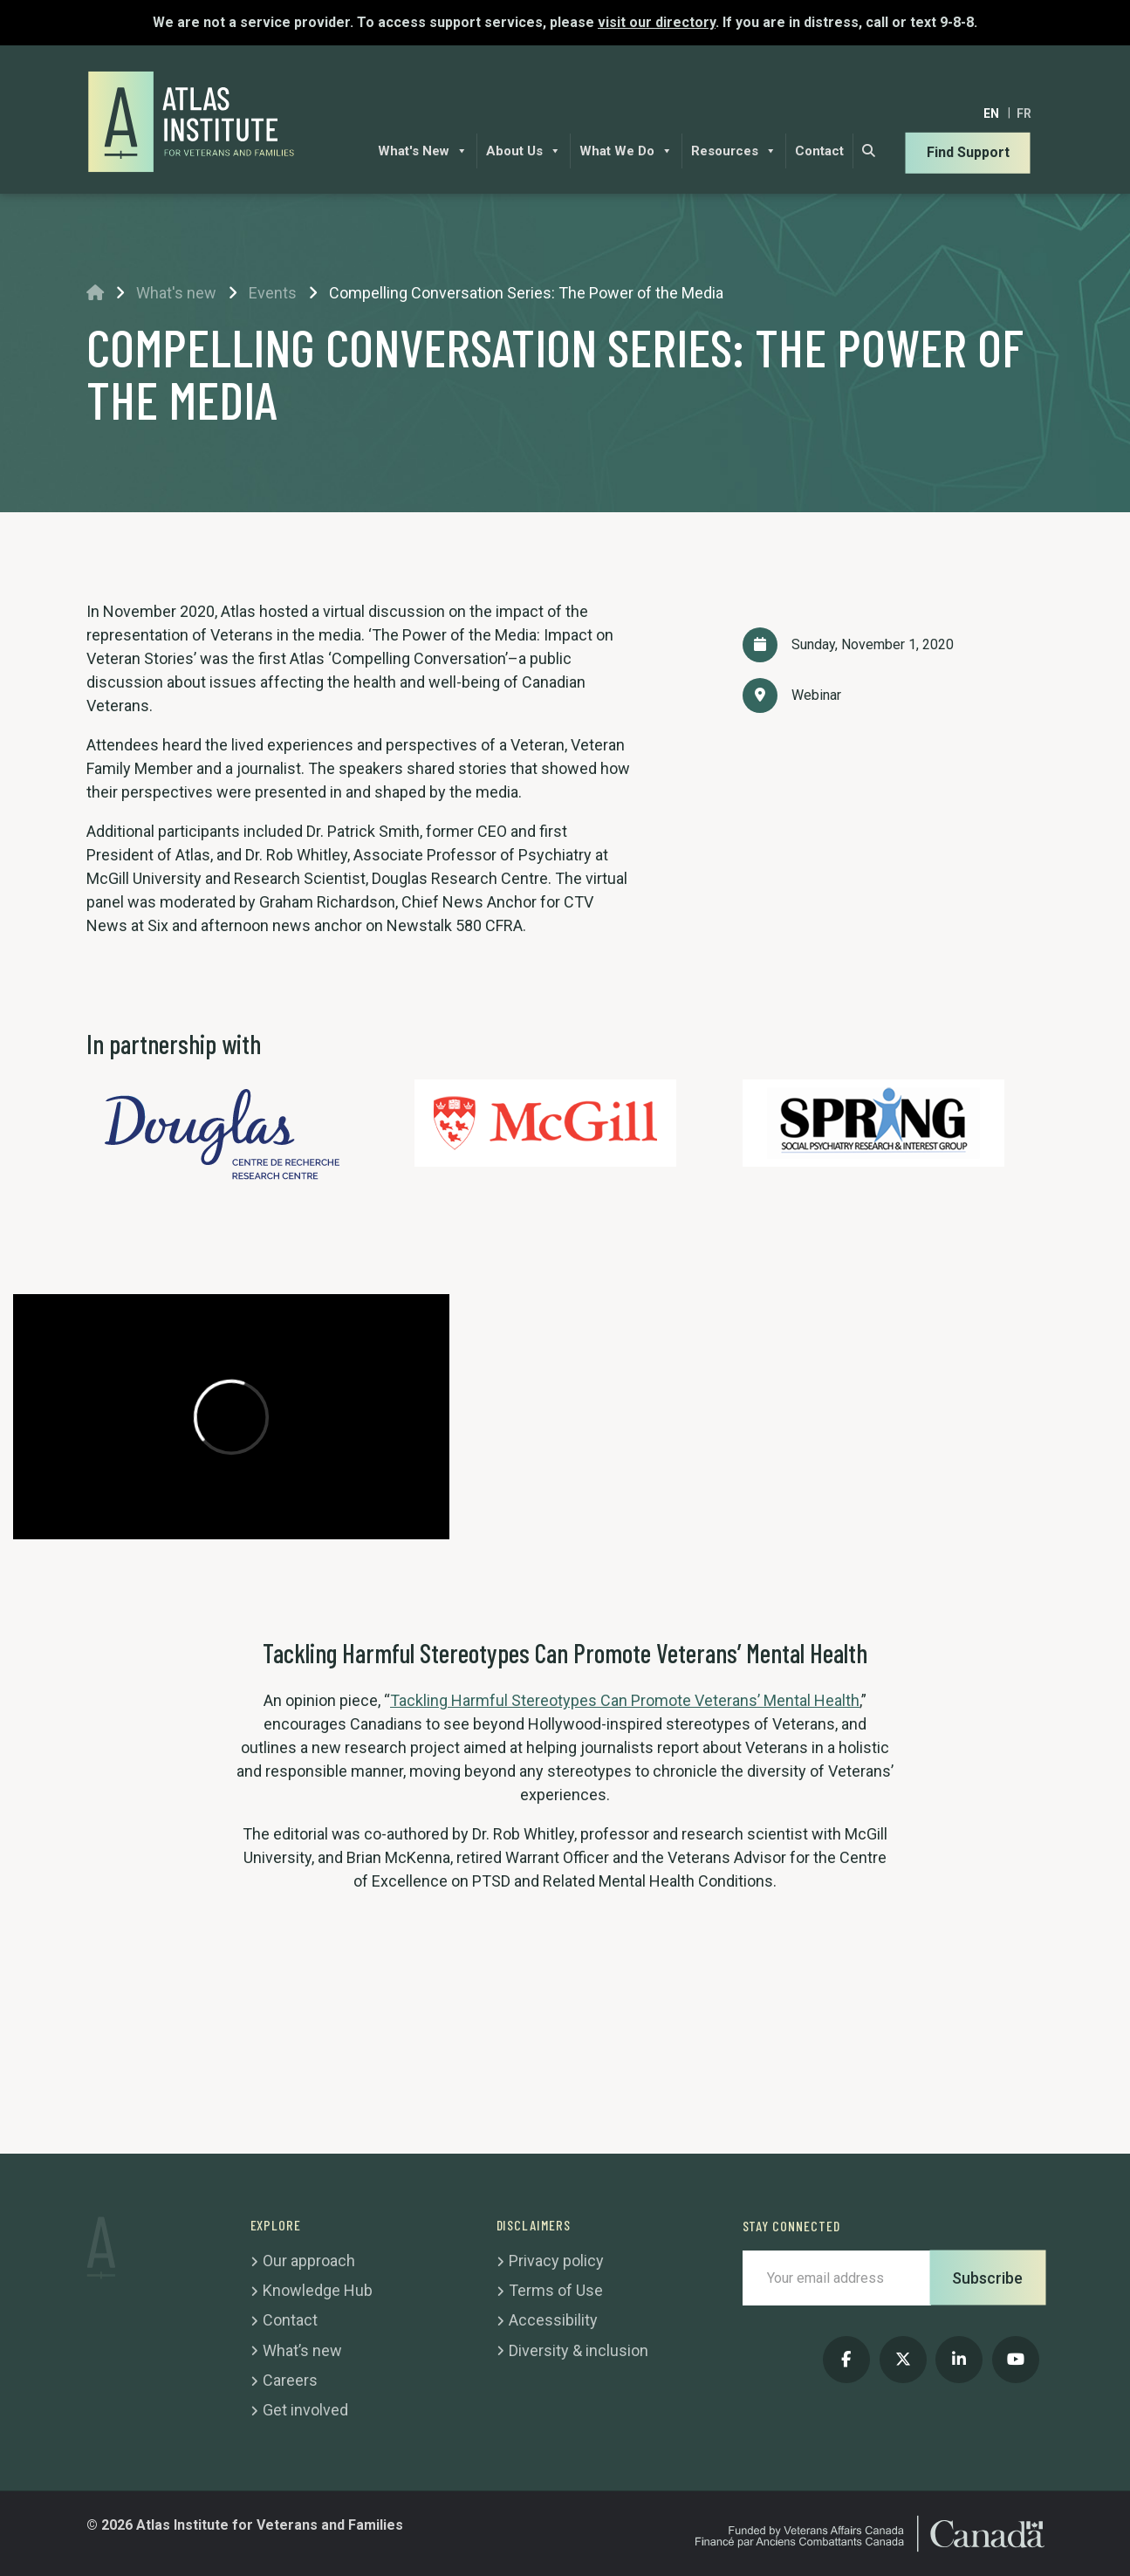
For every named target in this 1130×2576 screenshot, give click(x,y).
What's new (176, 293)
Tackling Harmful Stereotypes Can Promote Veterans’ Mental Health (624, 1700)
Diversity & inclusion (578, 2350)
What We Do (626, 151)
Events (273, 293)
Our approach (309, 2260)
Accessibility (553, 2320)
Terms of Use (556, 2290)
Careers (290, 2380)
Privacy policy (556, 2260)
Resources (734, 151)
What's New (423, 151)
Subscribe (987, 2278)
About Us (523, 151)
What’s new (302, 2350)
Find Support (968, 152)
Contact (819, 151)
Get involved (305, 2410)
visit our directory (657, 22)
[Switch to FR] (1024, 113)
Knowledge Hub (318, 2290)
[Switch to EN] (991, 113)
